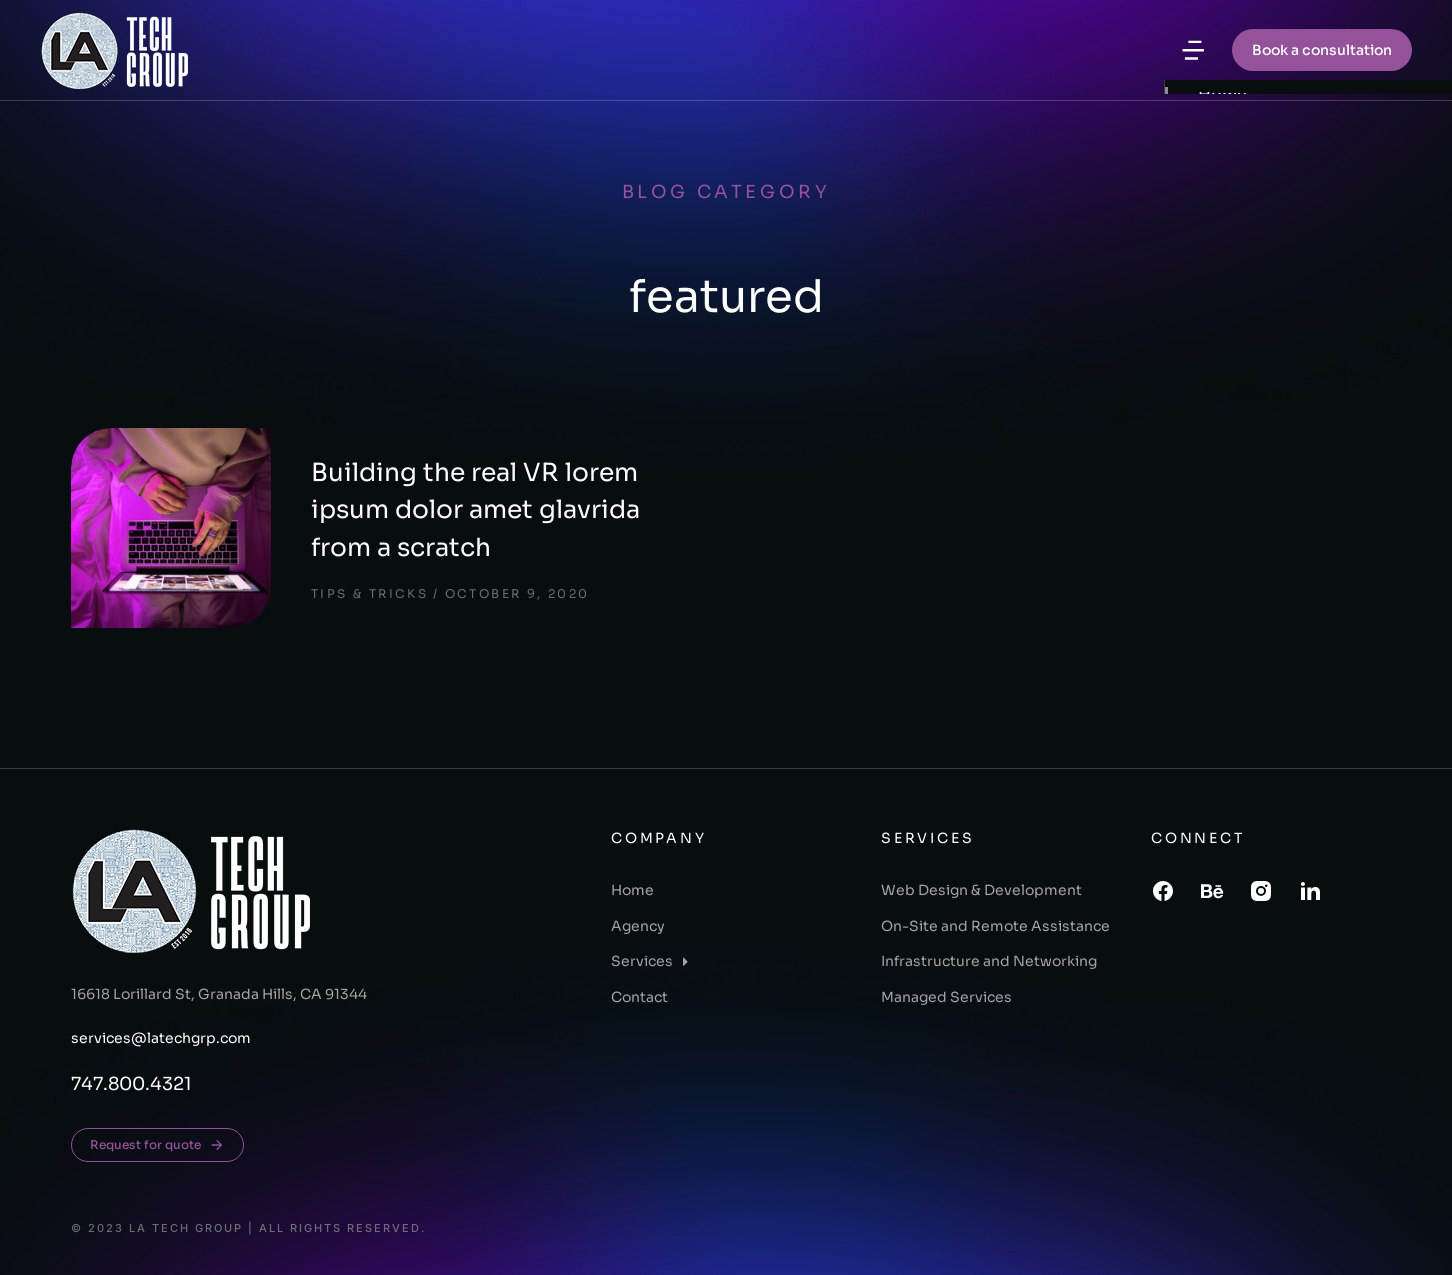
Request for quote (157, 1145)
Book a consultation (1322, 50)
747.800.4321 (131, 1084)
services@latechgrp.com (161, 1038)
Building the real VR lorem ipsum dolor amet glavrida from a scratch (475, 510)
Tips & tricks (369, 593)
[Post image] (171, 528)
